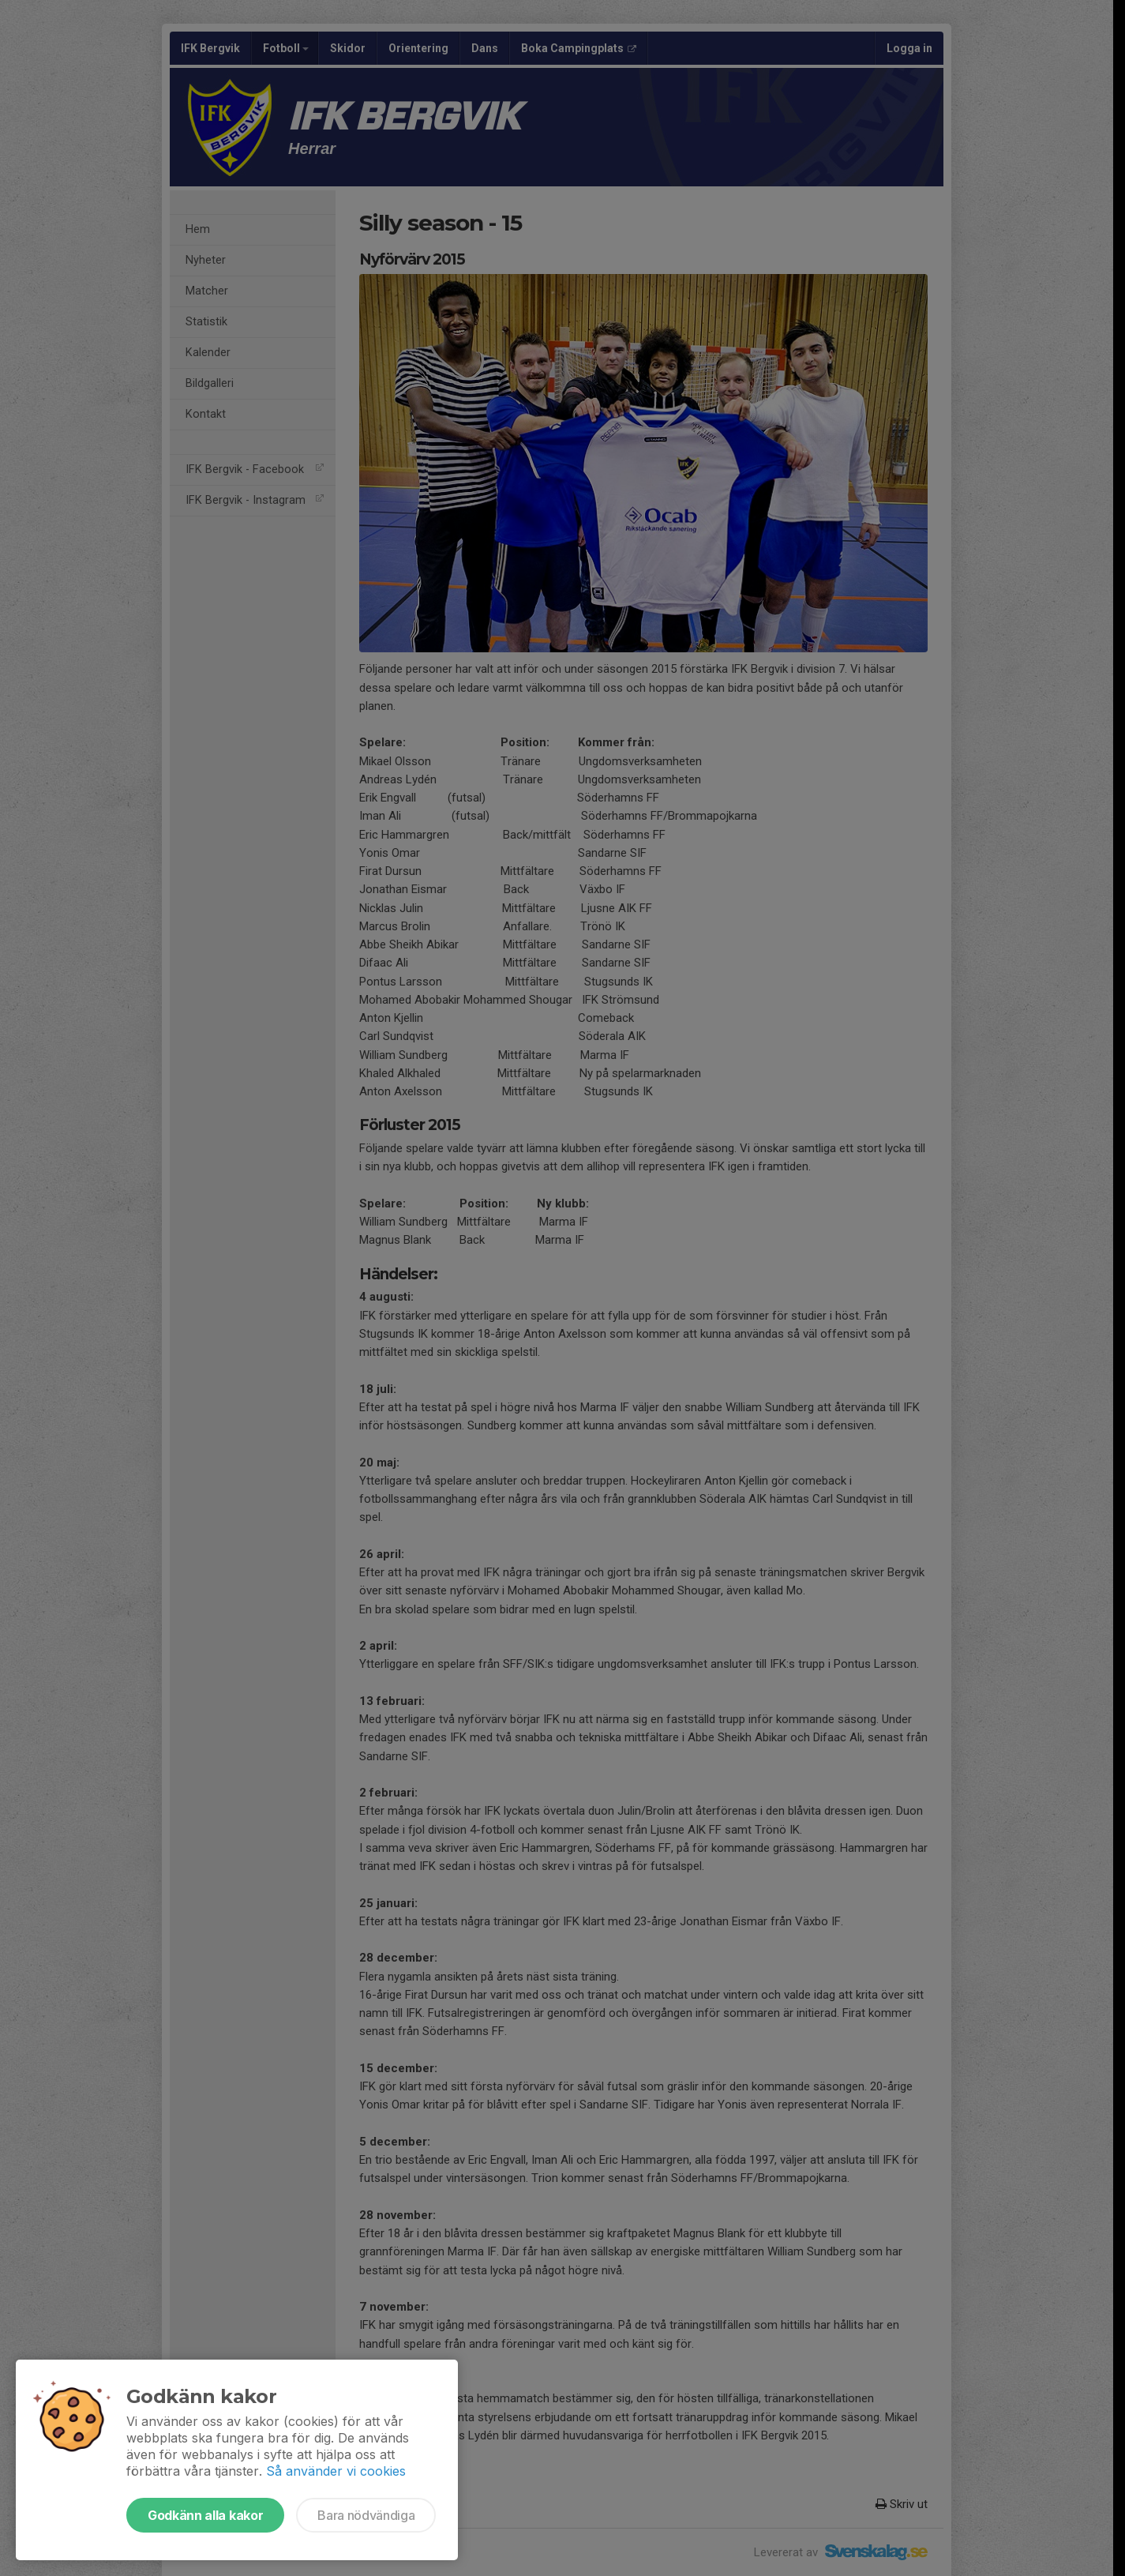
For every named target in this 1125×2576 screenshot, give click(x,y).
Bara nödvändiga (365, 2515)
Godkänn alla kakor (205, 2515)
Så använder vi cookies (336, 2471)
